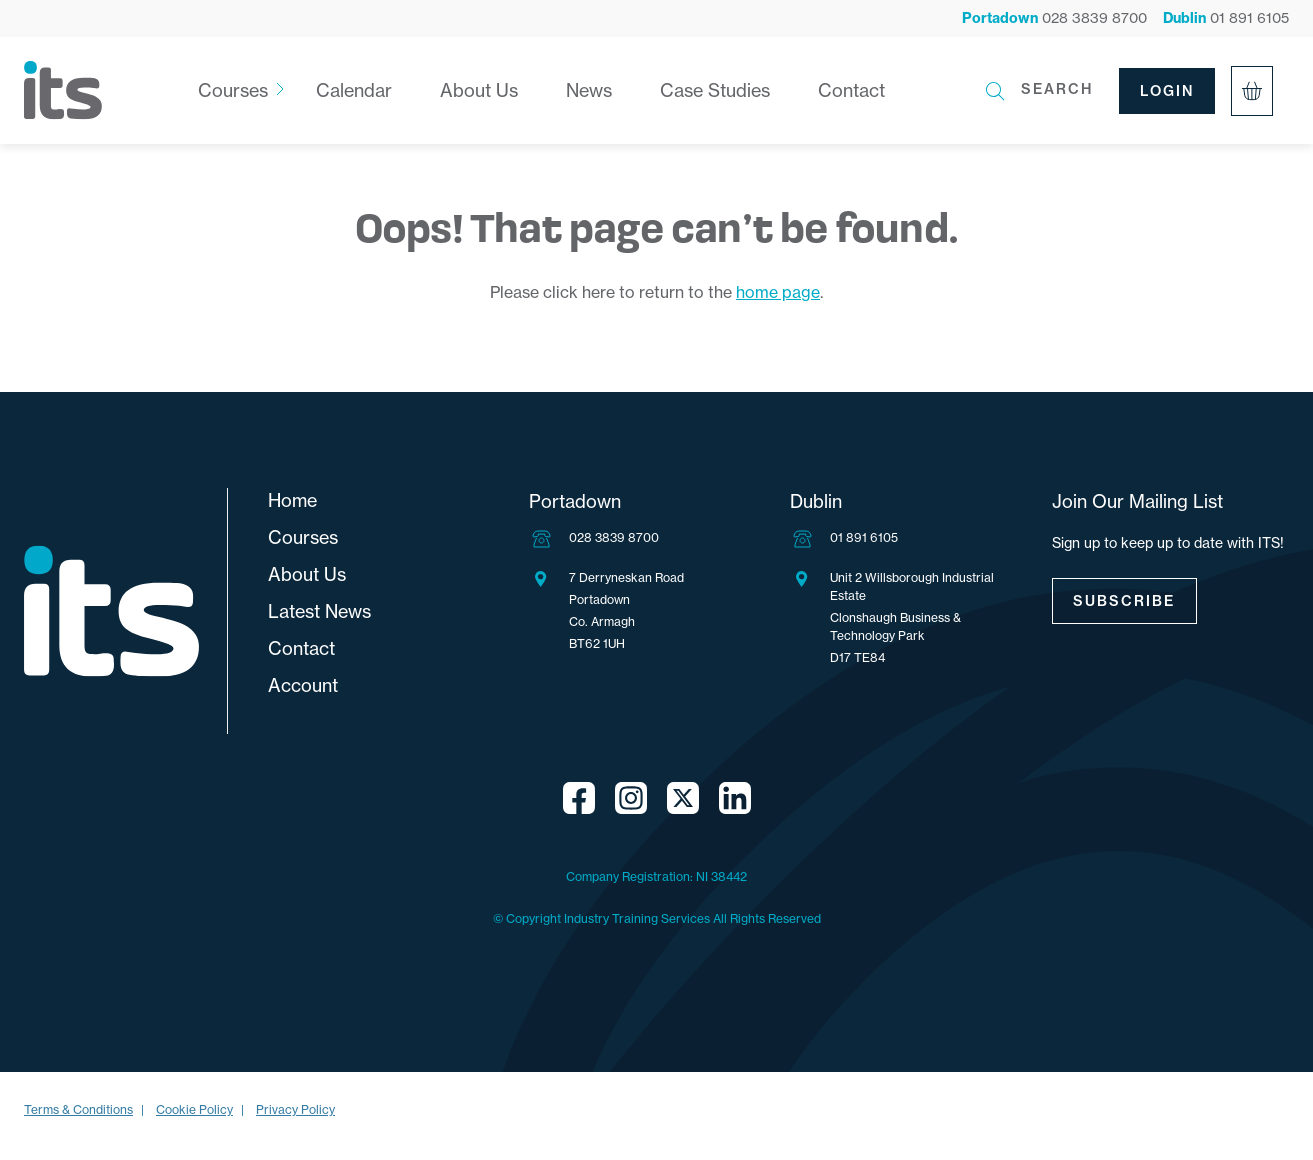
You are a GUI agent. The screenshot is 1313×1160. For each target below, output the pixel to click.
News (589, 90)
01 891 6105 (864, 537)
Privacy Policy (295, 1109)
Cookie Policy (194, 1109)
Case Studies (715, 90)
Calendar (354, 90)
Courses (233, 90)
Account (303, 685)
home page (778, 292)
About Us (479, 90)
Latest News (319, 611)
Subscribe (1124, 601)
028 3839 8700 (614, 537)
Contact (851, 90)
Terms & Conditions (78, 1109)
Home (292, 500)
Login (1167, 91)
